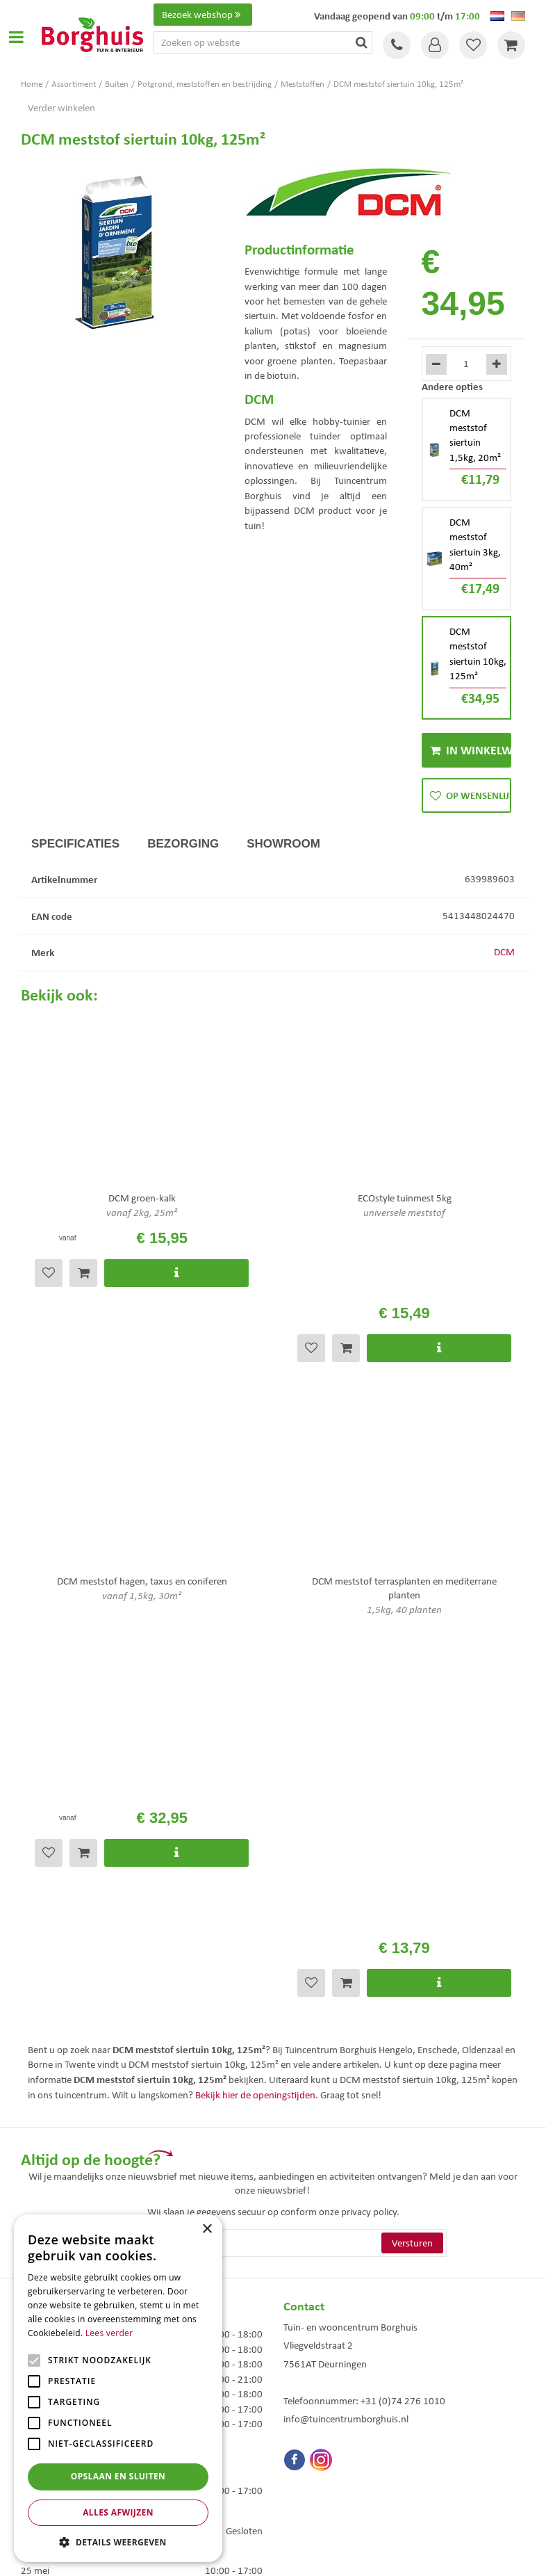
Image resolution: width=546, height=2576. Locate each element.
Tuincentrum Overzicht (351, 2554)
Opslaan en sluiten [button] (118, 2476)
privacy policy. (370, 1822)
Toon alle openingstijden (71, 2201)
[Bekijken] (511, 45)
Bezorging (183, 843)
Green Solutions (276, 2554)
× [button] (206, 2229)
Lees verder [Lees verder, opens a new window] (109, 2333)
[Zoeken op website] (263, 42)
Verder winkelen (61, 108)
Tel (397, 45)
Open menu (16, 36)
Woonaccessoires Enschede (329, 2439)
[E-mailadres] (272, 1853)
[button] (118, 2541)
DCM (504, 952)
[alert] (118, 2388)
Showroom (283, 843)
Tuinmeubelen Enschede (324, 2425)
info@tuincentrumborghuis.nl (345, 2029)
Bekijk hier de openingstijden (255, 1705)
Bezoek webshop (203, 14)
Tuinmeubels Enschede (322, 2410)
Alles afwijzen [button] (118, 2512)
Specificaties (75, 843)
